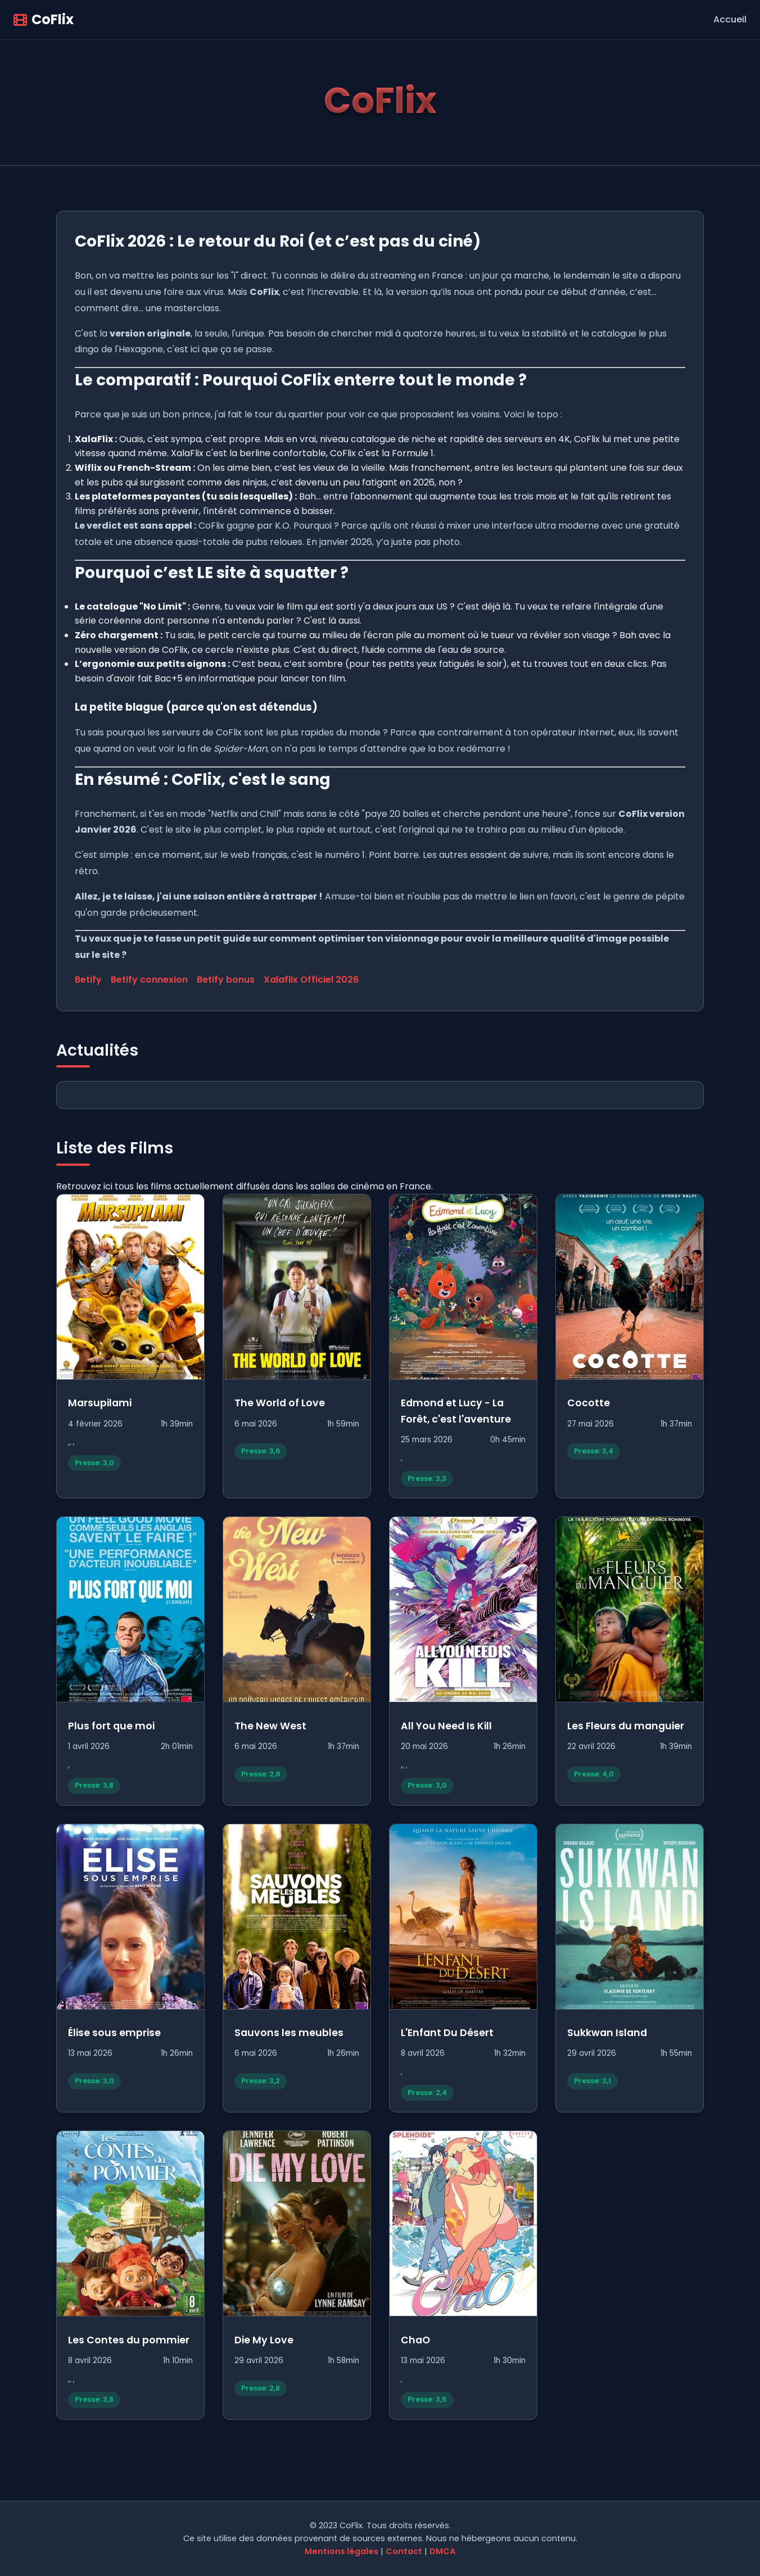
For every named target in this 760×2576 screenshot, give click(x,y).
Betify (88, 979)
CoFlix (43, 19)
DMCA (442, 2551)
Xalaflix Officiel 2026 (311, 979)
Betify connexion (149, 979)
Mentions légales (341, 2551)
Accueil (730, 19)
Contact (404, 2551)
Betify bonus (226, 979)
